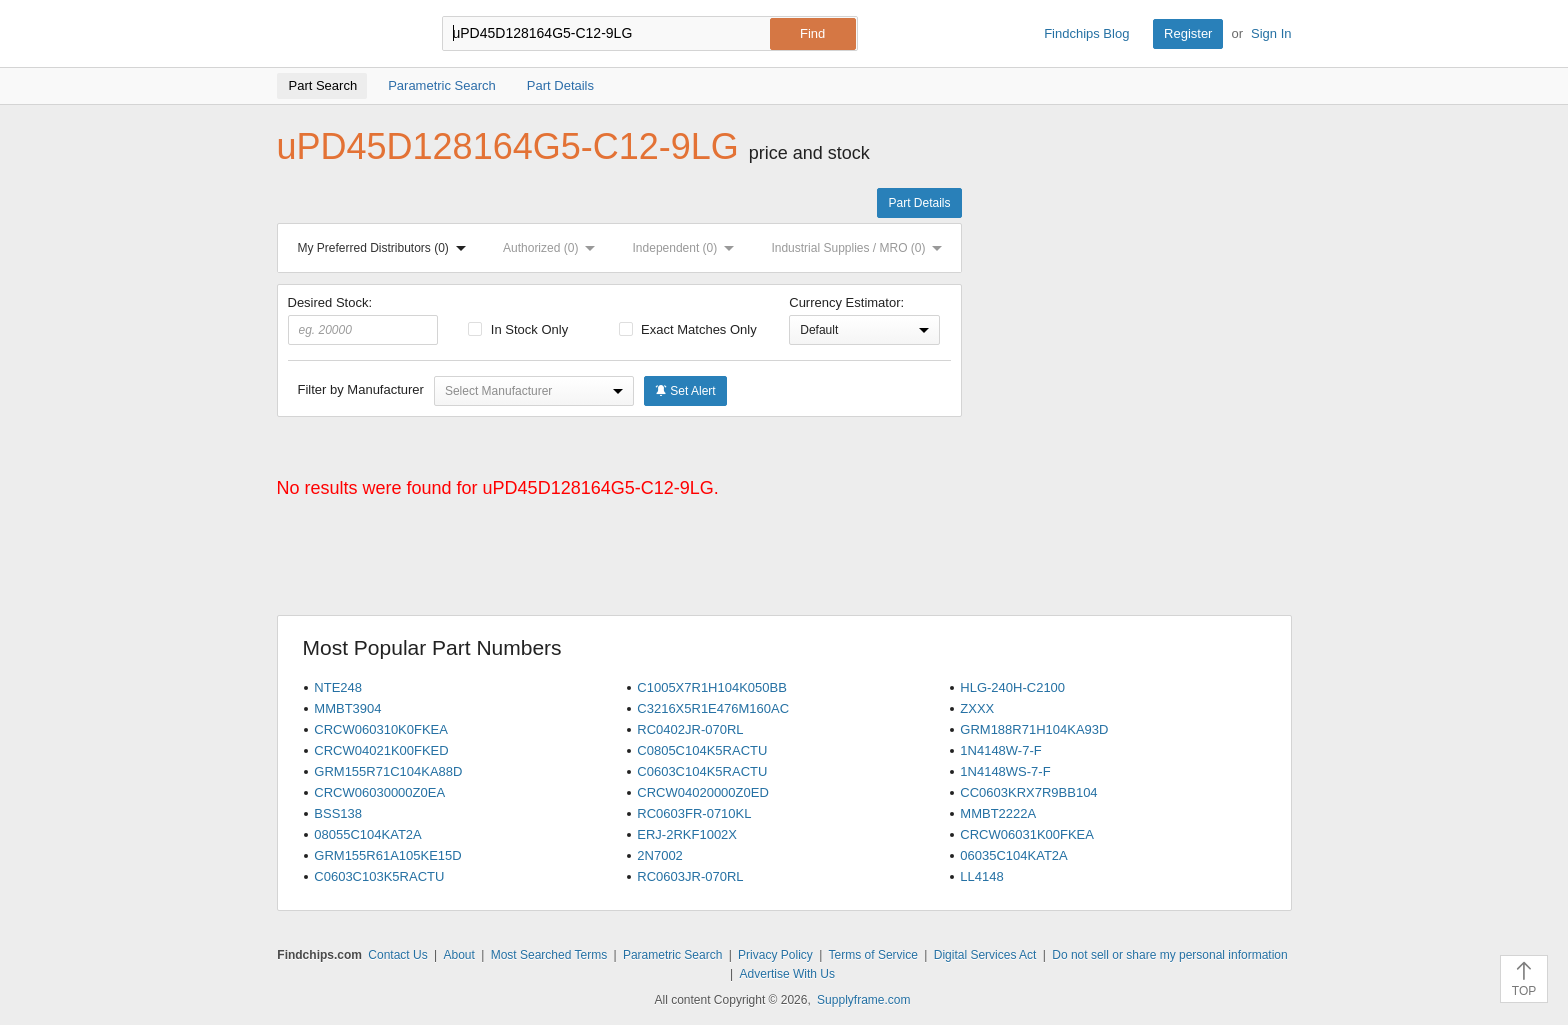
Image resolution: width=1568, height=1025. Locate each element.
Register (1188, 33)
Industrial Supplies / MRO (860, 248)
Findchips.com (342, 34)
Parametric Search (672, 955)
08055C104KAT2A (367, 834)
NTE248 (338, 687)
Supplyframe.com (863, 1000)
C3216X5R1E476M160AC (713, 708)
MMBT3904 (347, 708)
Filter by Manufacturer (361, 389)
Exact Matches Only (688, 329)
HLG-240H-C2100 (1012, 687)
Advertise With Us (787, 974)
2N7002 (660, 855)
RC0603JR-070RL (690, 876)
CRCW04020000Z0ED (703, 792)
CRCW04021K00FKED (381, 750)
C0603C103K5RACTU (379, 876)
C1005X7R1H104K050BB (712, 687)
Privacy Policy (775, 955)
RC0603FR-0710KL (694, 813)
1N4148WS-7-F (1005, 771)
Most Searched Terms (549, 955)
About (458, 955)
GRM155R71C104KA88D (388, 771)
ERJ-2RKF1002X (687, 834)
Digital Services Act (985, 955)
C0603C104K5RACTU (702, 771)
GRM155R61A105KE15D (387, 855)
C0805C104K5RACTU (702, 750)
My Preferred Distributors (386, 248)
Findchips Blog (1086, 33)
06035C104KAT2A (1013, 855)
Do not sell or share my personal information (1169, 955)
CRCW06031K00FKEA (1027, 834)
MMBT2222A (998, 813)
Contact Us (397, 955)
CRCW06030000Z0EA (379, 792)
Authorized (553, 248)
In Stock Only (518, 329)
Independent (688, 248)
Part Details (919, 203)
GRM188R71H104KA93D (1034, 729)
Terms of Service (873, 955)
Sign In (1271, 33)
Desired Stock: (363, 320)
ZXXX (977, 708)
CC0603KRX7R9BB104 (1028, 792)
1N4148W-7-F (1000, 750)
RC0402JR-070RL (690, 729)
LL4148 (981, 876)
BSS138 (338, 813)
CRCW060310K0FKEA (381, 729)
